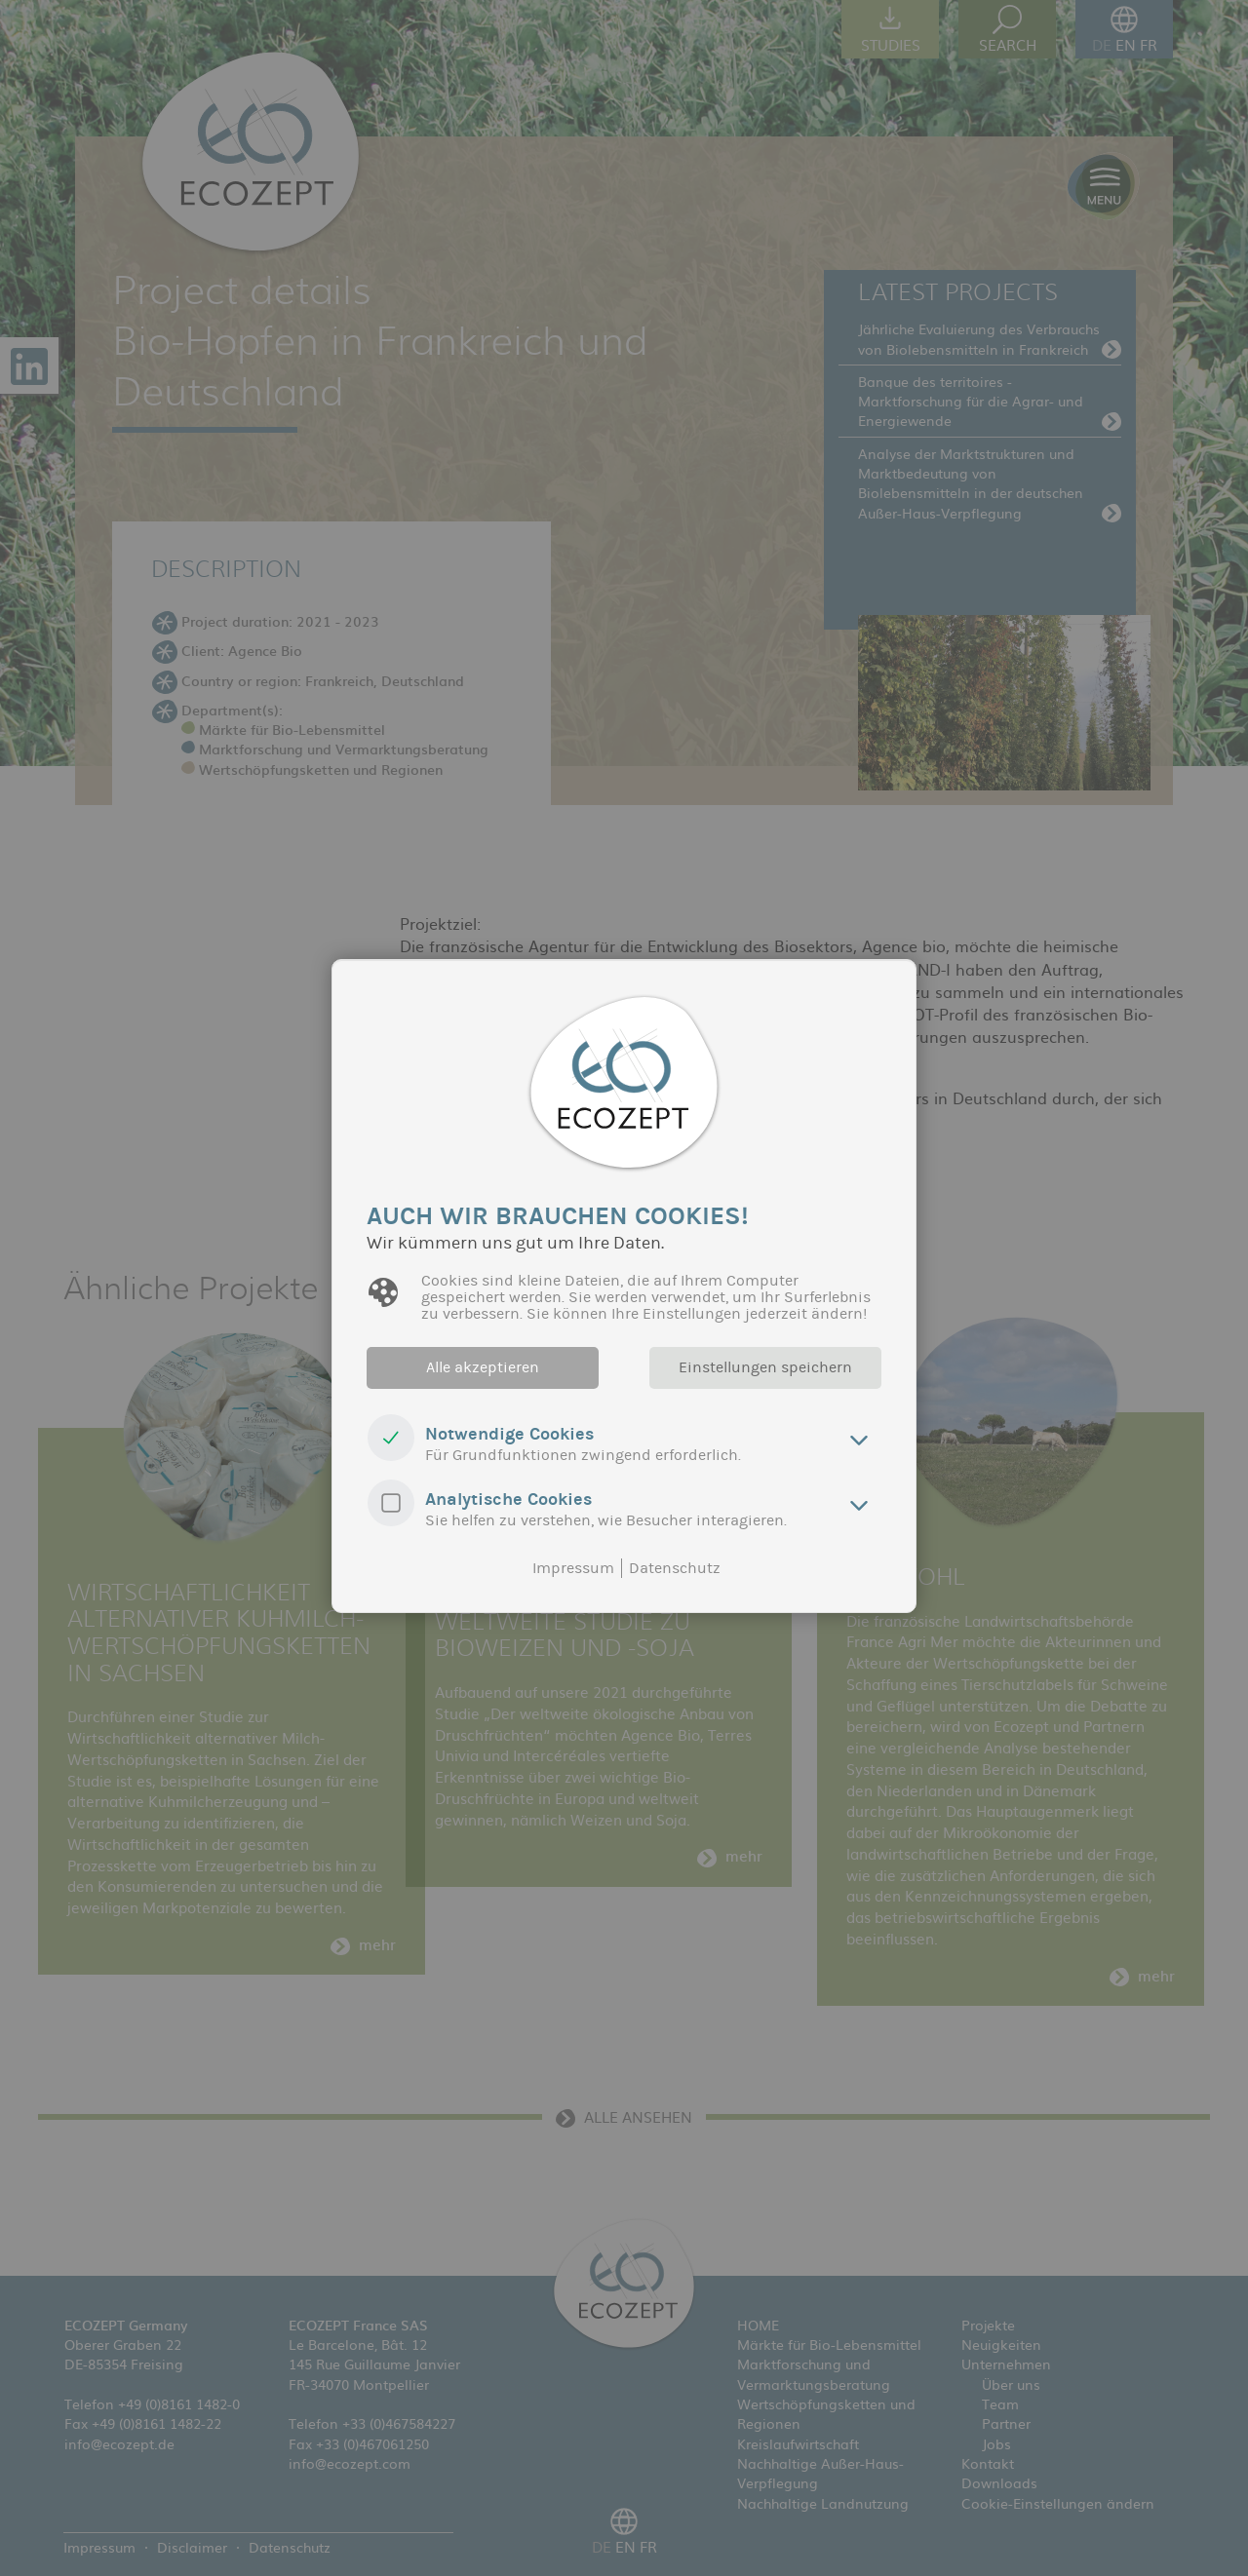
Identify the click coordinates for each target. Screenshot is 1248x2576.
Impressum (573, 1568)
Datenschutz (675, 1568)
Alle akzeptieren (482, 1367)
